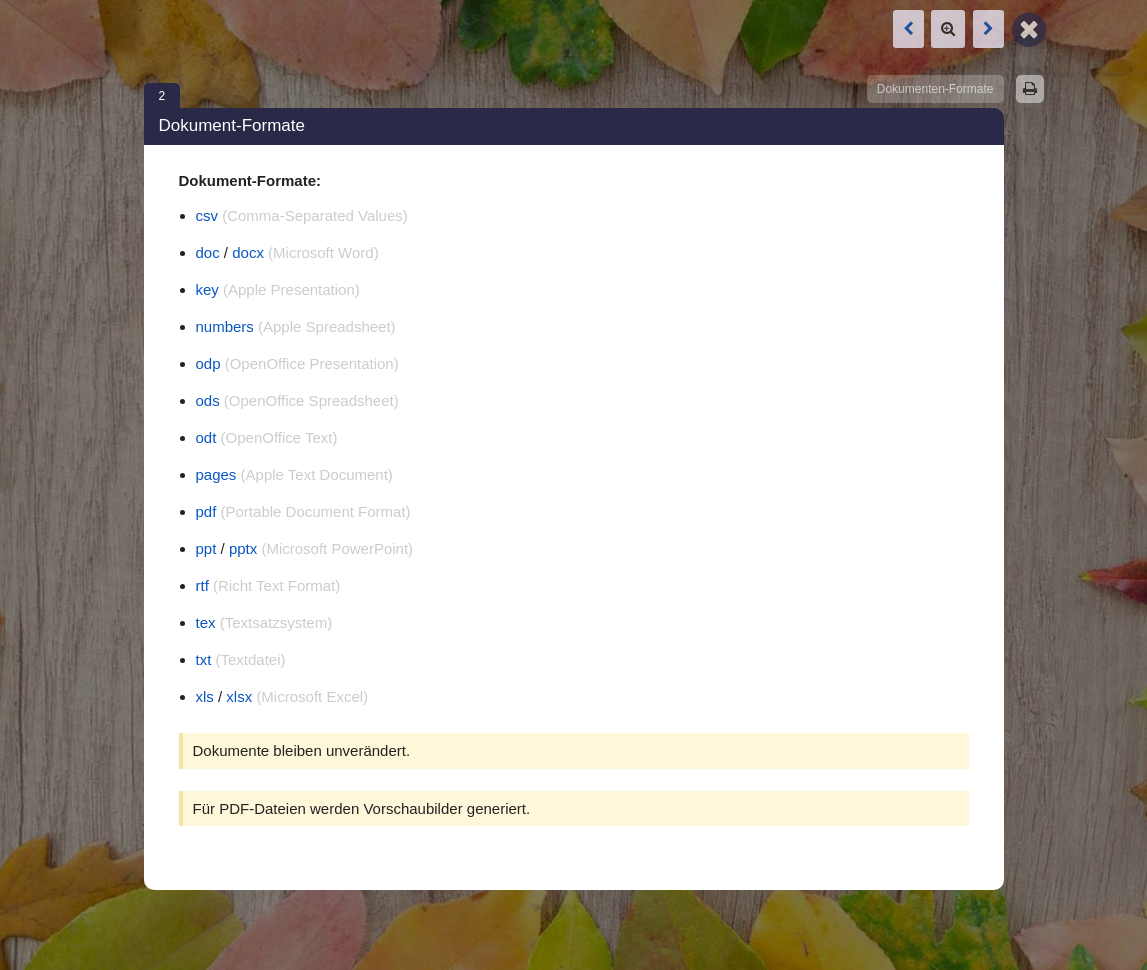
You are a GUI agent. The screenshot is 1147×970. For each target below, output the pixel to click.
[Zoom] (948, 29)
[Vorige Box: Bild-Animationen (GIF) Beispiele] (908, 29)
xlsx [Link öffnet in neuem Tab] (239, 696)
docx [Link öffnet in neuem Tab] (248, 252)
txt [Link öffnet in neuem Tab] (204, 659)
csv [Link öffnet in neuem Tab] (207, 215)
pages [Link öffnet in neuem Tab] (216, 474)
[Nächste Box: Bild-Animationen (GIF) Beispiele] (988, 29)
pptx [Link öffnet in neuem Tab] (243, 548)
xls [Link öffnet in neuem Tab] (205, 696)
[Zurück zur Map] (1029, 28)
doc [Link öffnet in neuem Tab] (208, 252)
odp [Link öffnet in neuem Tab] (208, 363)
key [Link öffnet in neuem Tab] (207, 289)
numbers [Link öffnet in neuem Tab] (225, 326)
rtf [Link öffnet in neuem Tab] (202, 585)
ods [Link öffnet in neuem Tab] (208, 400)
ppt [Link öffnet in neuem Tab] (206, 548)
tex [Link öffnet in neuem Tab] (206, 622)
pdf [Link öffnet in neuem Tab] (206, 511)
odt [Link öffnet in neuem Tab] (206, 437)
